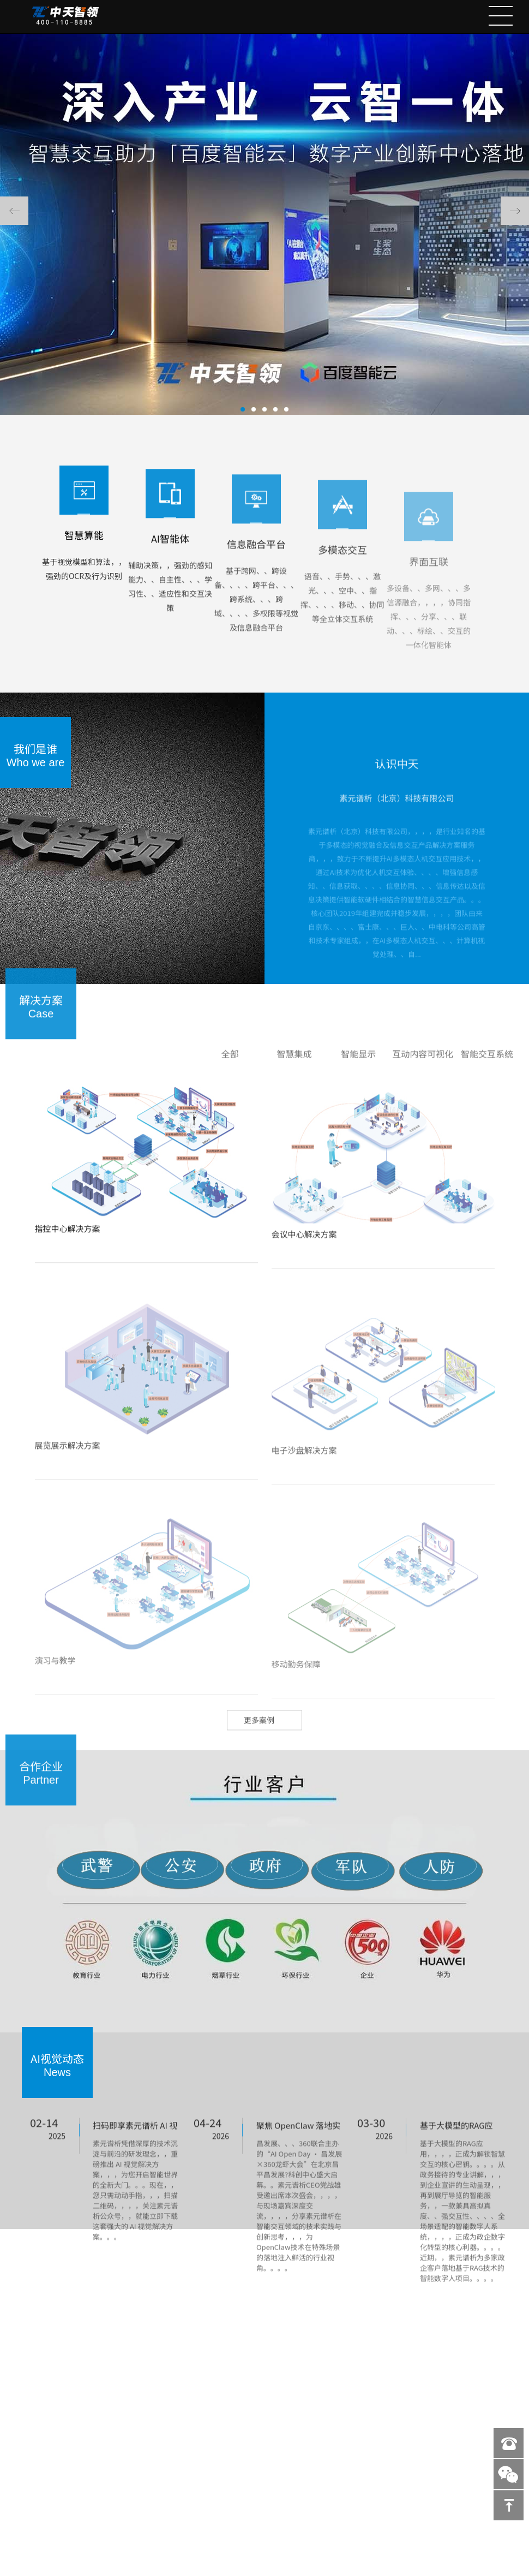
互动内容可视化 (422, 1072)
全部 (230, 1072)
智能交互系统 (487, 1072)
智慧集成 (294, 1072)
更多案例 (259, 1738)
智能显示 (358, 1072)
